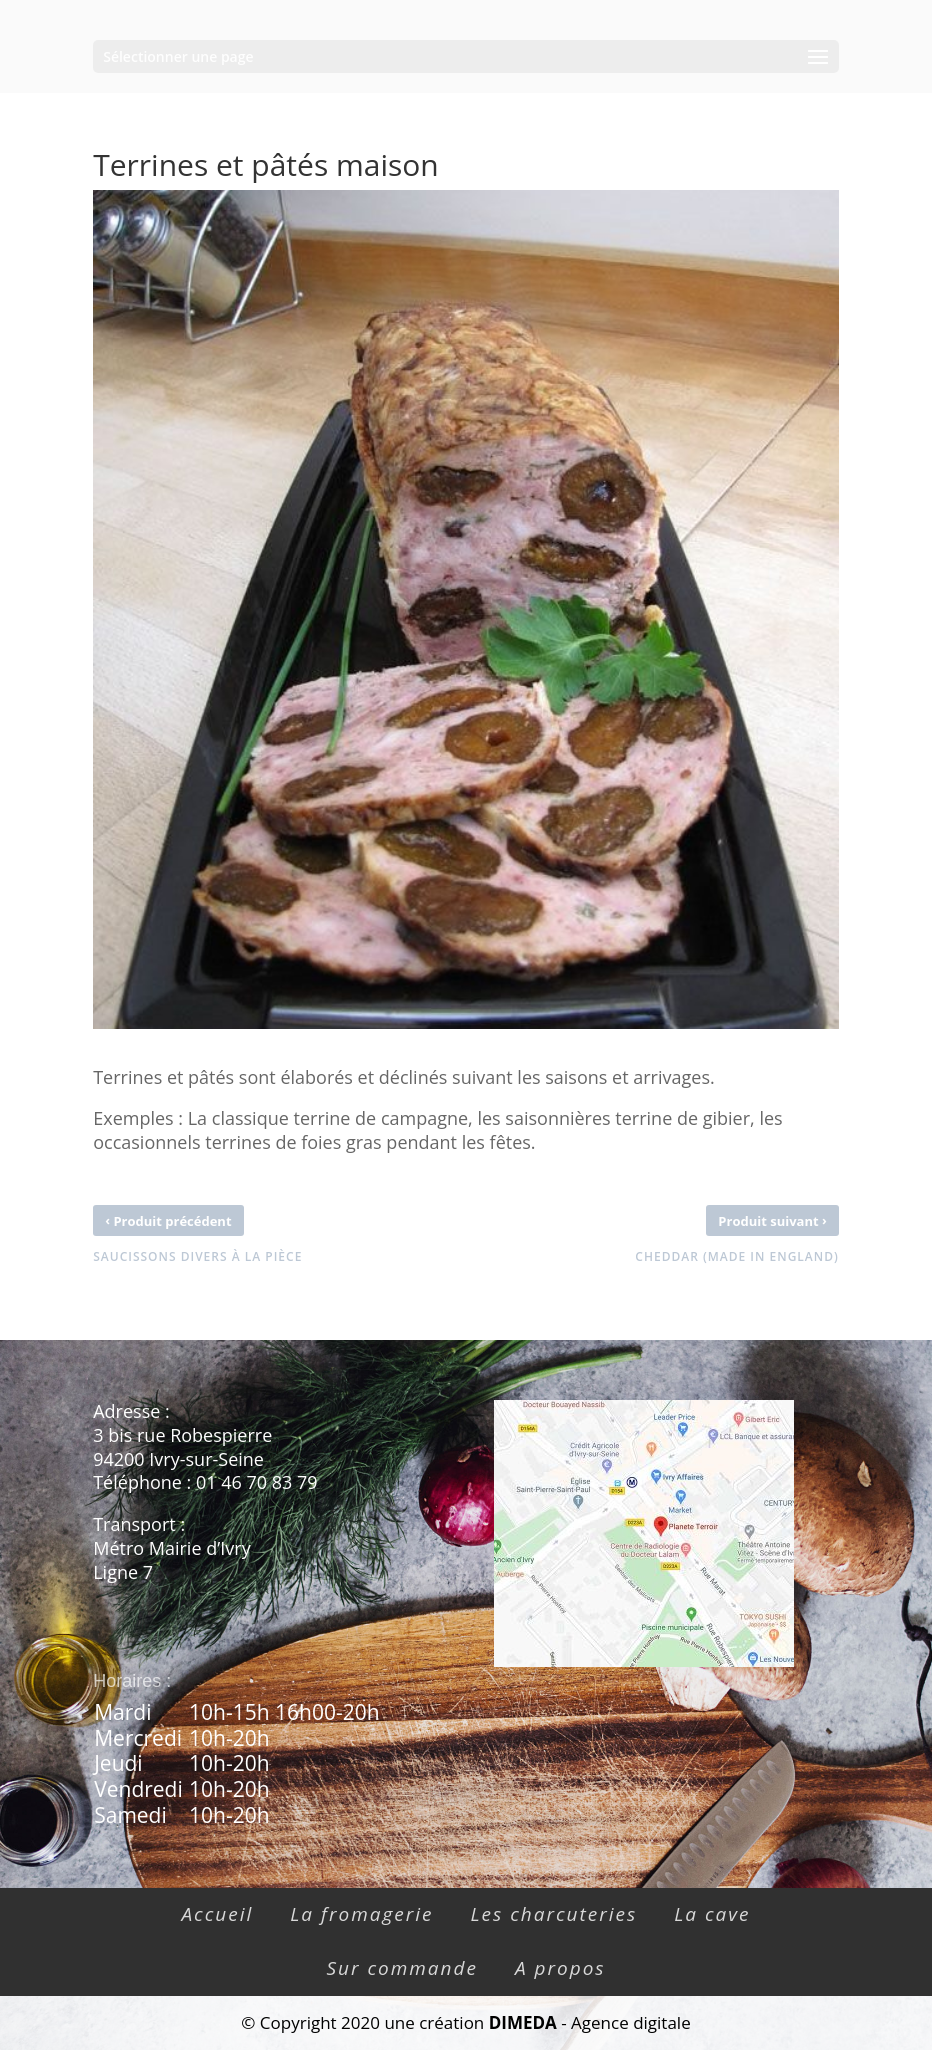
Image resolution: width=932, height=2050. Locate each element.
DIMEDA (523, 2022)
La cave (712, 1914)
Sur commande (402, 1968)
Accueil (217, 1914)
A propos (560, 1968)
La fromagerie (361, 1914)
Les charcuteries (554, 1914)
